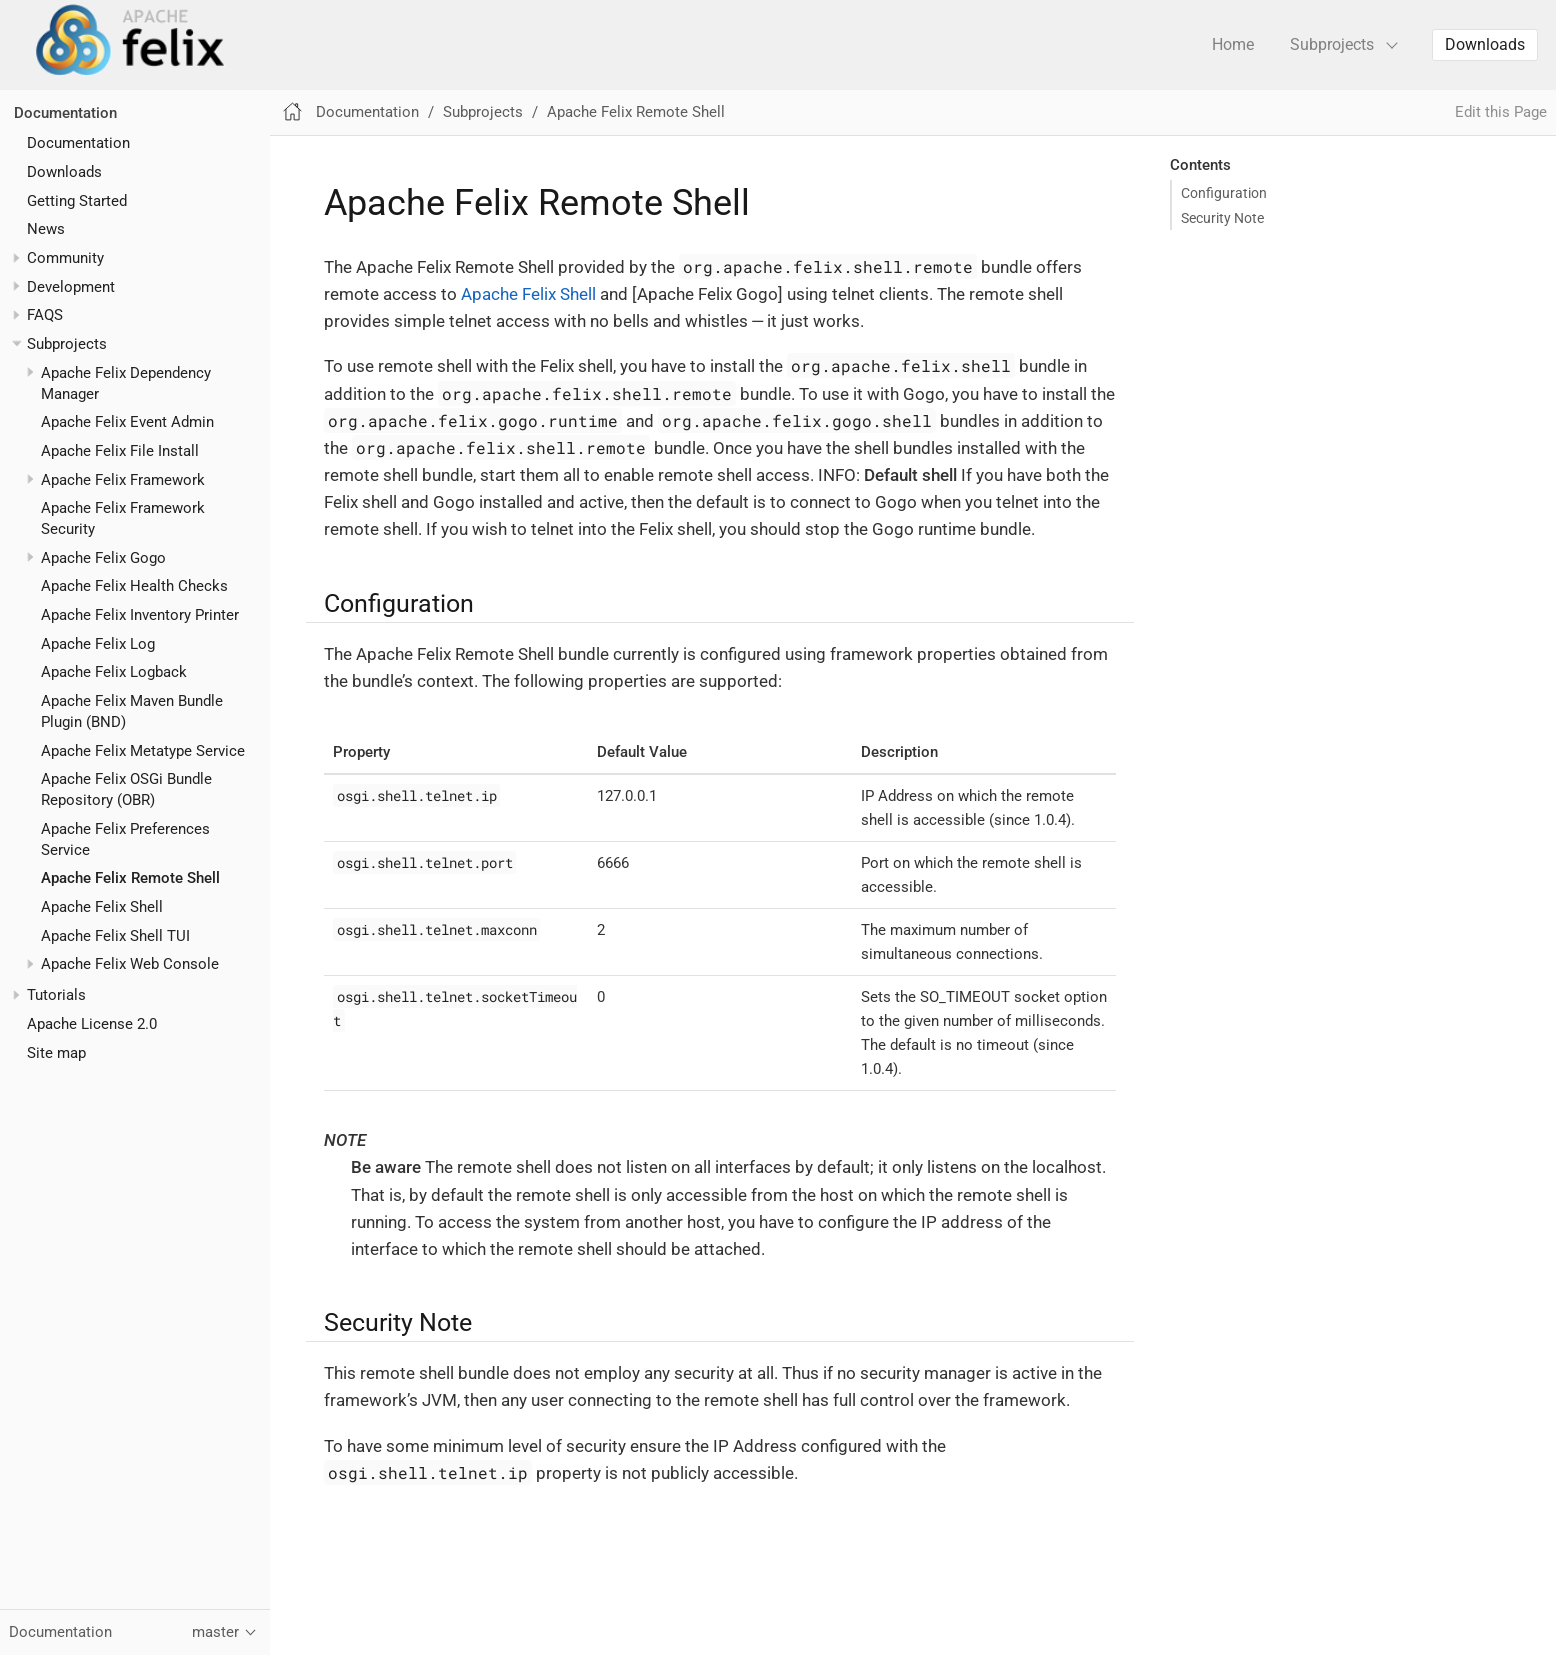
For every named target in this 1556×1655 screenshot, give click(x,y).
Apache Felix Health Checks (134, 586)
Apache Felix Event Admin (127, 422)
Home (1233, 44)
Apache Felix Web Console (130, 964)
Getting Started (77, 201)
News (46, 229)
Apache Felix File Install (120, 451)
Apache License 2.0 (92, 1024)
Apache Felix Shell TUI (115, 936)
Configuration (1224, 193)
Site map (56, 1053)
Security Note (1222, 218)
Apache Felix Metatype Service (143, 751)
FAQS (45, 315)
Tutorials (56, 995)
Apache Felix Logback (114, 672)
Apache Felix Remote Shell (130, 878)
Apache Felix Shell (102, 907)
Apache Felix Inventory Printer (140, 615)
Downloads (1485, 44)
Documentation (65, 113)
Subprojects (1332, 44)
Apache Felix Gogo (103, 558)
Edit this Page (1501, 112)
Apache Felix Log (98, 644)
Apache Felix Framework (123, 480)
